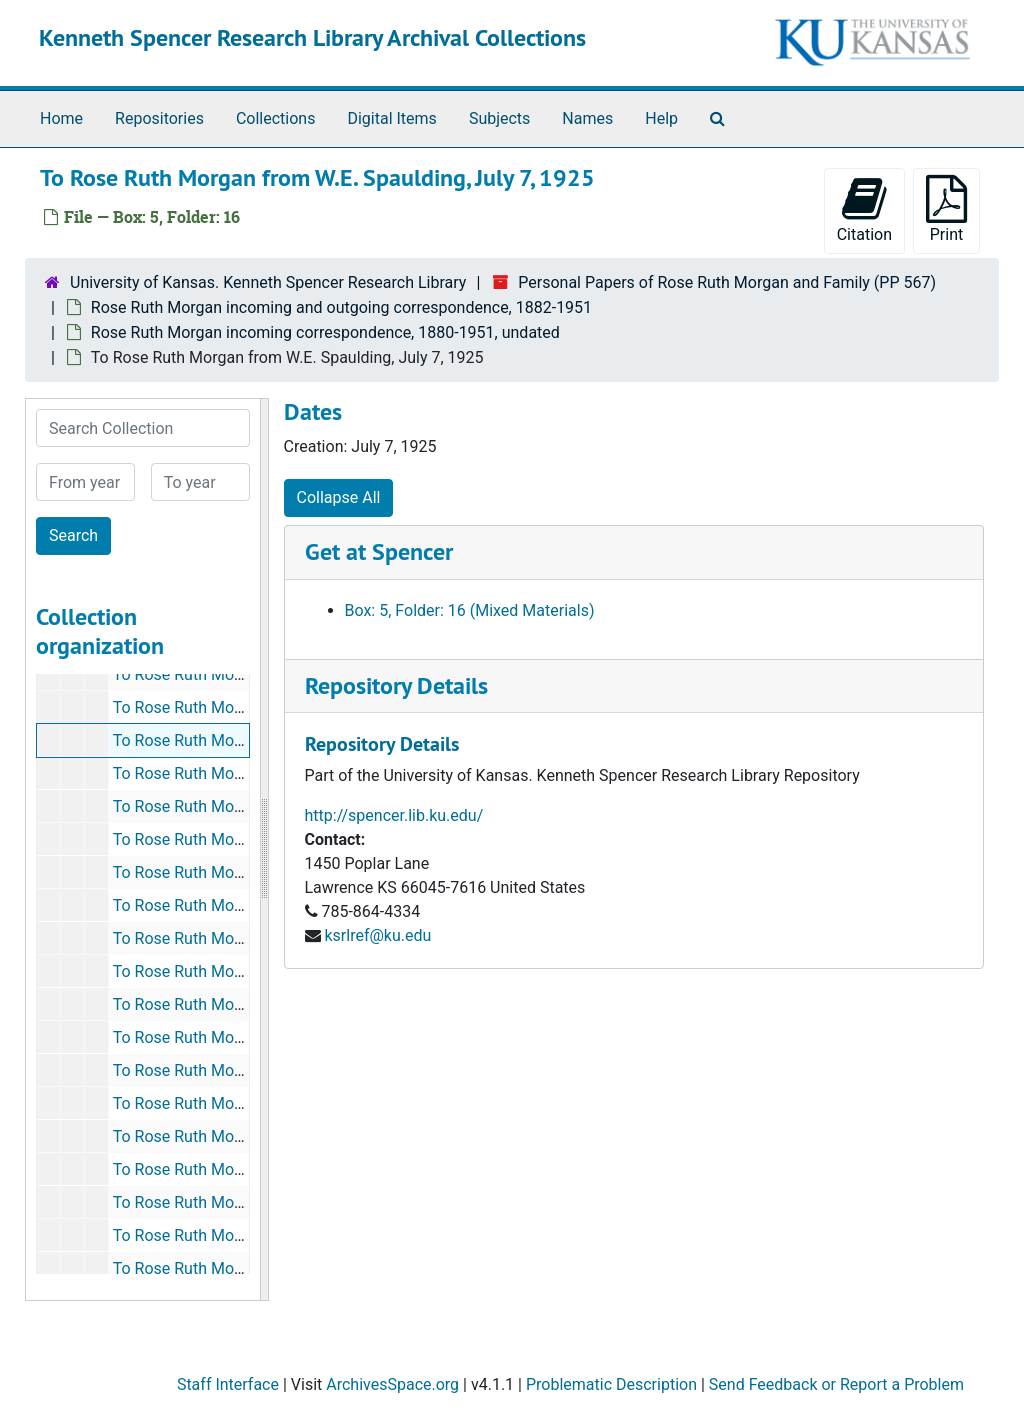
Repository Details (396, 685)
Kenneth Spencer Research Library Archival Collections (312, 37)
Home (61, 118)
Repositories (159, 118)
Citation (864, 209)
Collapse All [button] (339, 497)
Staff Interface (228, 1384)
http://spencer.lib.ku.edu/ (394, 815)
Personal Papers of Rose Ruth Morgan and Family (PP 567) (727, 282)
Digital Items (391, 118)
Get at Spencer (379, 551)
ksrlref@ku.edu (377, 935)
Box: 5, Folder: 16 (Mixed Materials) (470, 610)
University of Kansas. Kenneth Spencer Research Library (268, 282)
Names (587, 118)
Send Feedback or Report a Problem (836, 1384)
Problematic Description (611, 1384)
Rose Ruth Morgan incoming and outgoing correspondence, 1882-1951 (341, 307)
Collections (276, 118)
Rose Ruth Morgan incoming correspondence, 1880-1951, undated (325, 332)
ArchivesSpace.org (392, 1384)
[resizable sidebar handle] (264, 849)
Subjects (499, 118)
